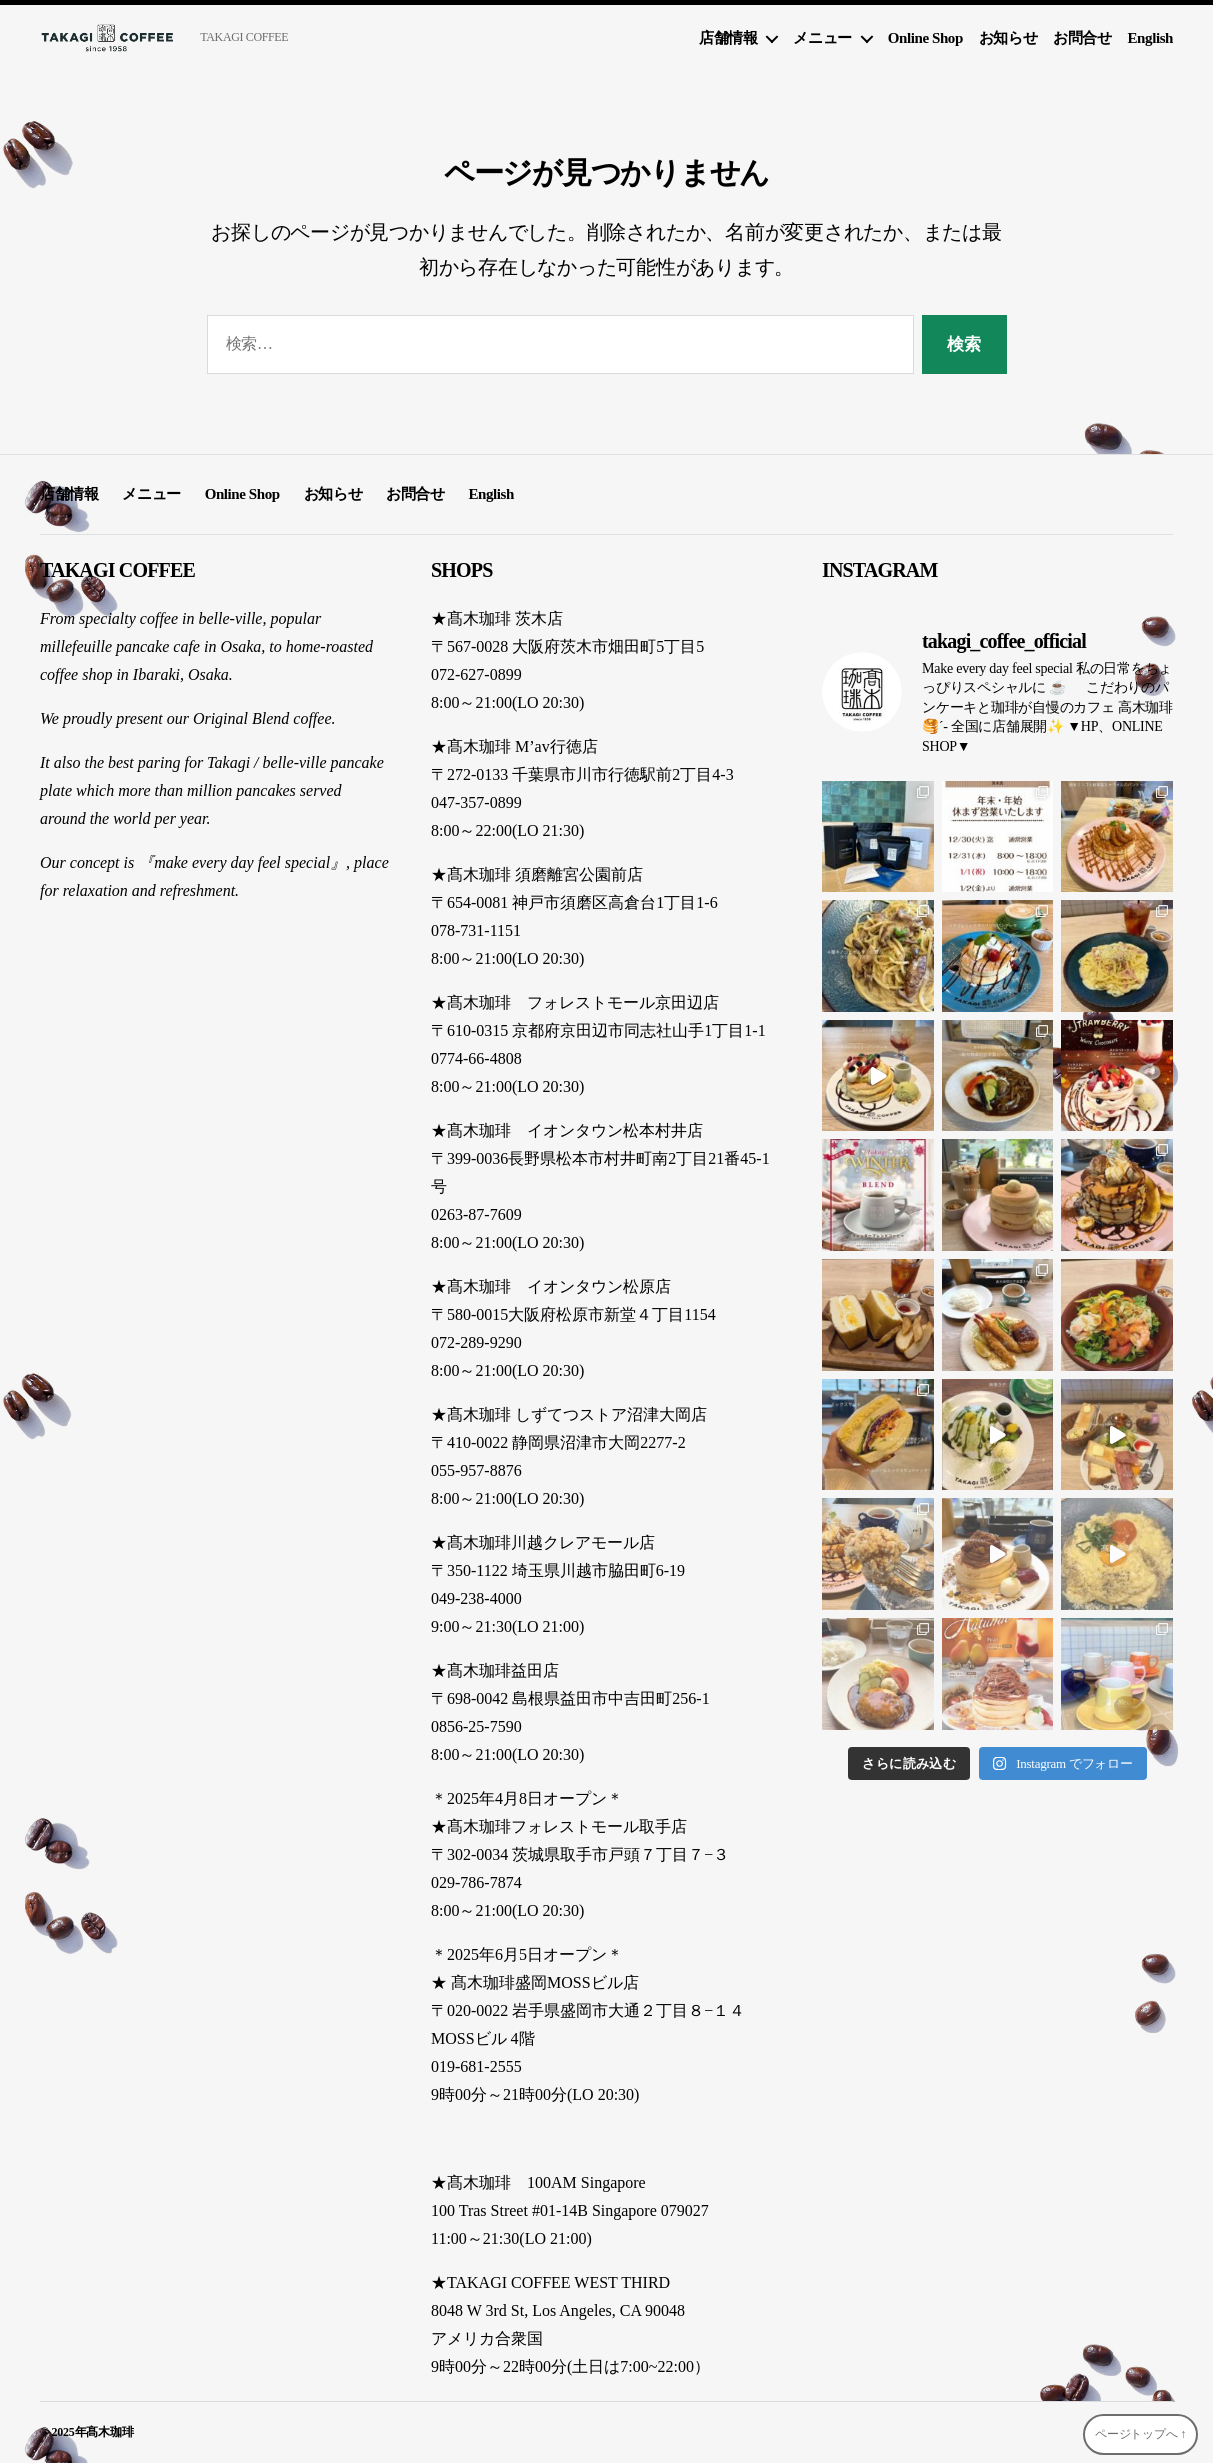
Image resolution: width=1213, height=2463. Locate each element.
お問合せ (1082, 38)
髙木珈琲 (109, 2432)
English (1150, 38)
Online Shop (925, 38)
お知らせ (1008, 38)
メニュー (822, 38)
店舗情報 (728, 38)
